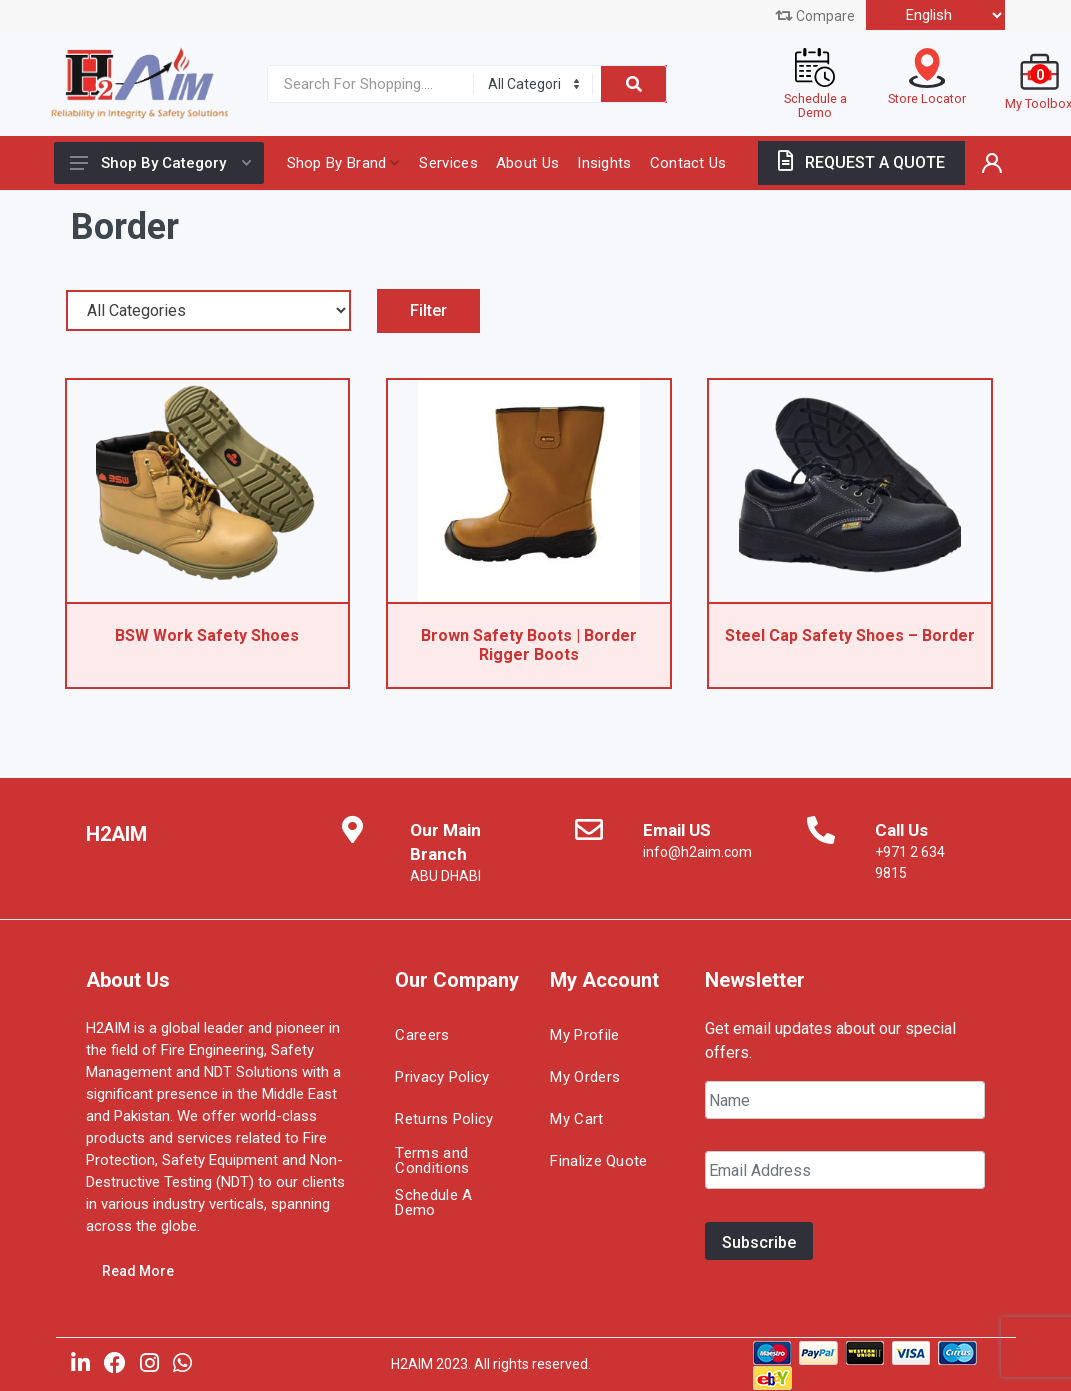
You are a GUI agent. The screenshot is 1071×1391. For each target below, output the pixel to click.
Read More (138, 1271)
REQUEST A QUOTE (861, 162)
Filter (428, 310)
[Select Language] (935, 15)
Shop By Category (160, 163)
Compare (815, 16)
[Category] (533, 84)
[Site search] (366, 84)
